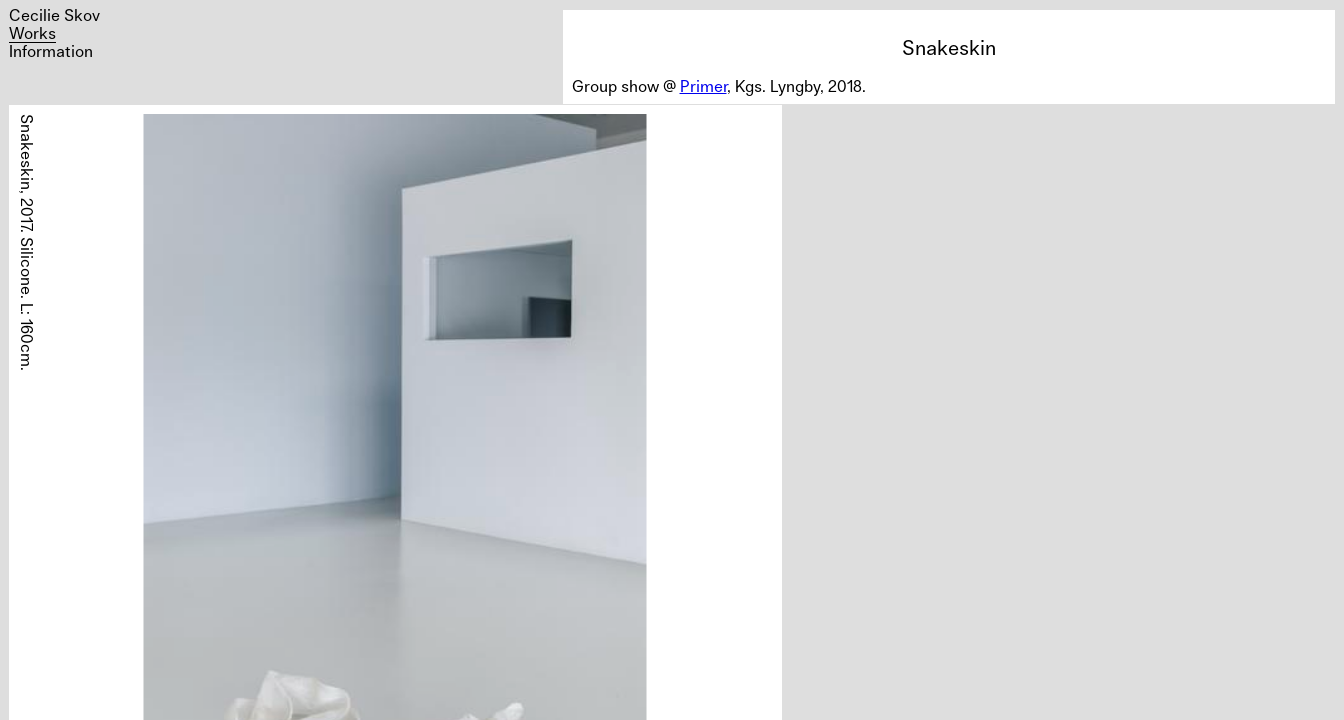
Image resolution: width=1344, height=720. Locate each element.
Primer (703, 86)
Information (51, 51)
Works (32, 33)
